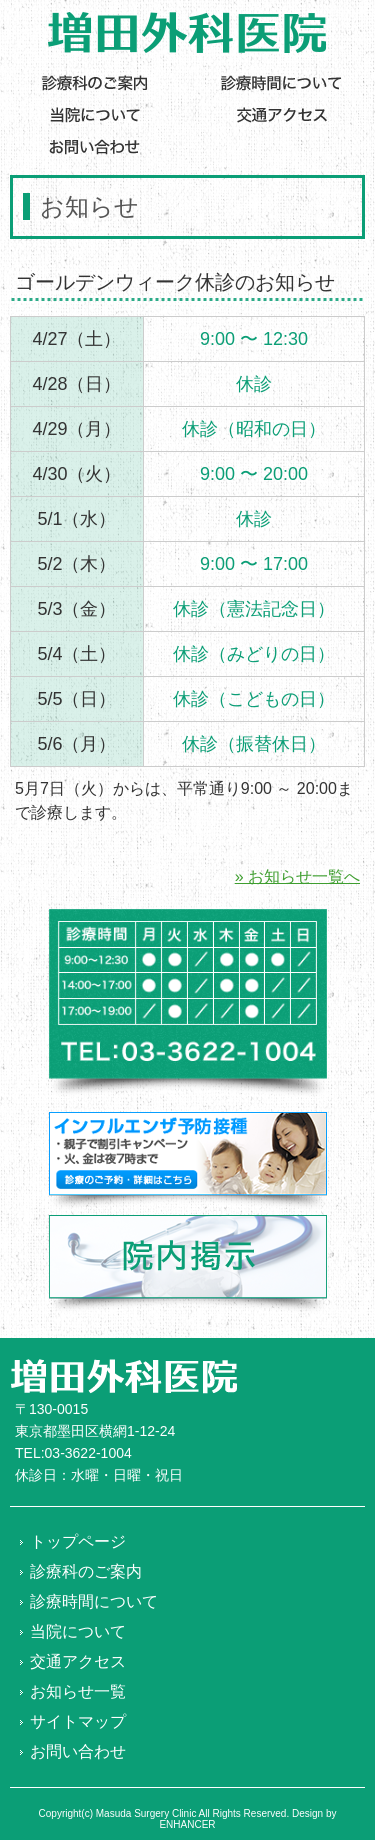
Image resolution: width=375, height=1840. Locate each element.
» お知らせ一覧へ (297, 876)
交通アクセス (78, 1661)
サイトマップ (78, 1721)
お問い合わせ (78, 1751)
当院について (78, 1631)
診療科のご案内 (86, 1571)
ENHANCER (187, 1824)
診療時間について (94, 1601)
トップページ (78, 1541)
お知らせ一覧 (78, 1691)
